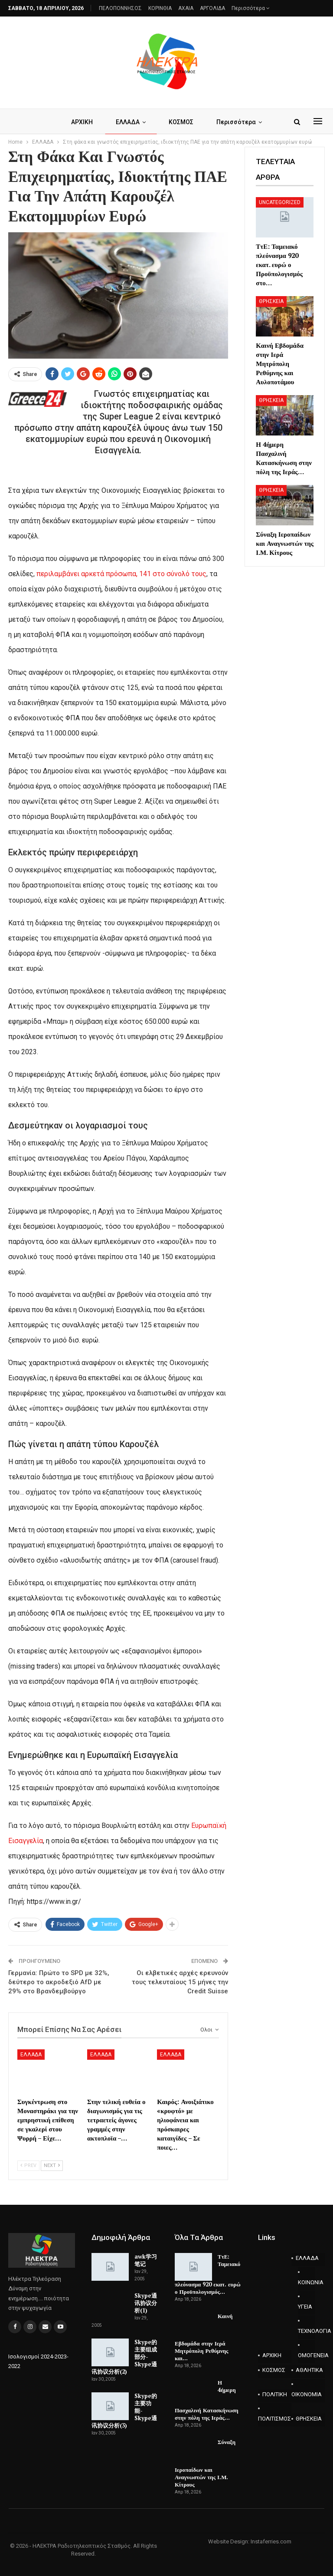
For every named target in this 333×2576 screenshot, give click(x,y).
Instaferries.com (271, 2541)
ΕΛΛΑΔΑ (128, 122)
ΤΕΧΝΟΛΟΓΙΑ (306, 2331)
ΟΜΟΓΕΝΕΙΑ (306, 2355)
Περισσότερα (251, 8)
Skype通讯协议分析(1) (145, 2303)
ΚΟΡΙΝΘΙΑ (160, 8)
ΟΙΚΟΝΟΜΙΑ (306, 2394)
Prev (28, 2165)
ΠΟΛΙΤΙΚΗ (274, 2394)
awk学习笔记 (145, 2260)
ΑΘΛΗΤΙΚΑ (309, 2370)
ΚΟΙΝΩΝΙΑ (306, 2282)
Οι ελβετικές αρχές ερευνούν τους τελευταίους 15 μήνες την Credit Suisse (180, 1982)
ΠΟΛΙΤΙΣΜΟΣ (274, 2418)
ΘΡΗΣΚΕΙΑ (271, 301)
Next (52, 2165)
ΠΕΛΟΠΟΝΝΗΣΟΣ (120, 8)
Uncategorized (279, 202)
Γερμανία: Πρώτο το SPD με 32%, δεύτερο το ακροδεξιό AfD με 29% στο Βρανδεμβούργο (58, 1982)
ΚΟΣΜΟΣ (181, 122)
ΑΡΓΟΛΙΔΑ (212, 8)
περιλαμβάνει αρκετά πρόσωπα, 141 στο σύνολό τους (121, 574)
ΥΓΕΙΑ (305, 2306)
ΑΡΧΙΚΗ (82, 122)
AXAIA (185, 8)
